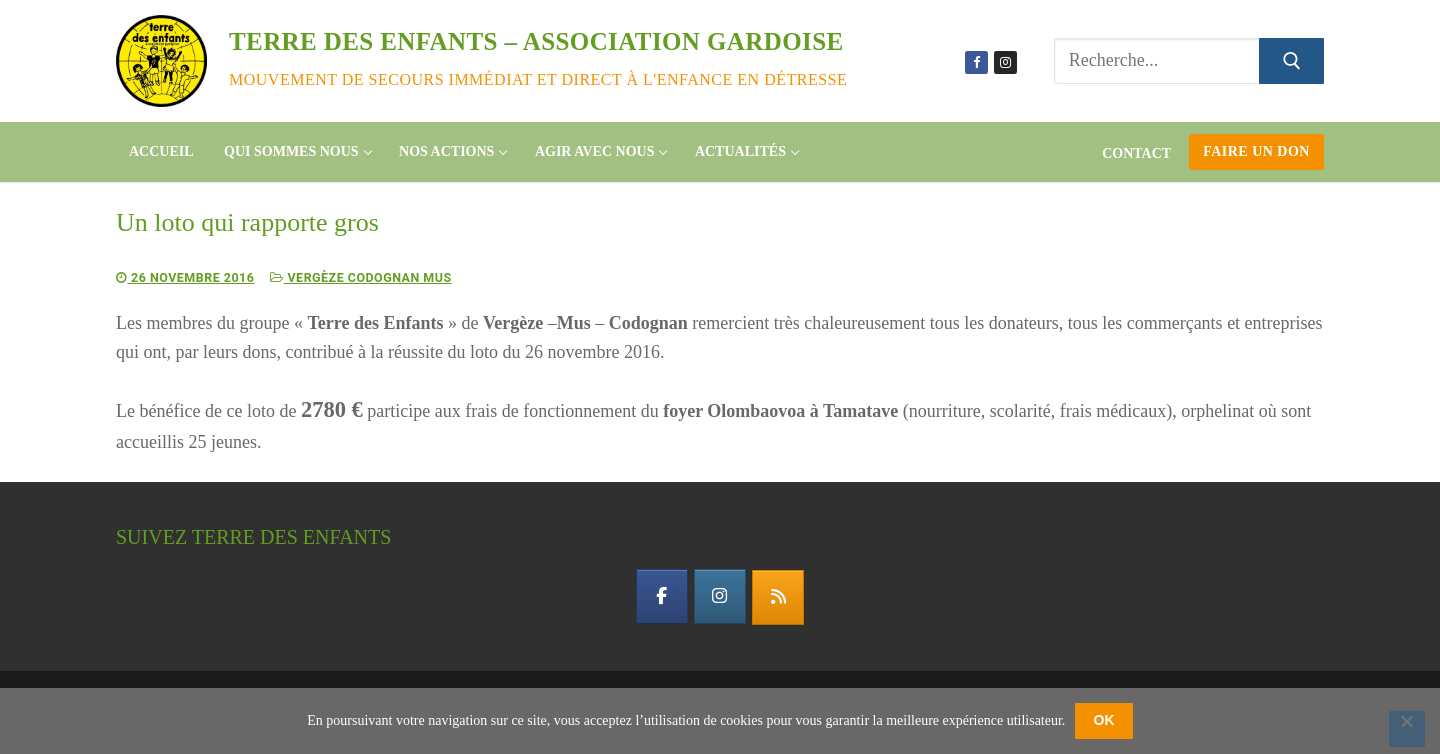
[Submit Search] (1291, 61)
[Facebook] (976, 62)
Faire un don (1256, 151)
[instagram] (720, 597)
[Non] (1407, 729)
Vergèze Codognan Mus (369, 277)
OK (1104, 720)
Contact (1136, 153)
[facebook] (660, 597)
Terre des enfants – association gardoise (536, 41)
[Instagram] (1005, 62)
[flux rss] (780, 598)
